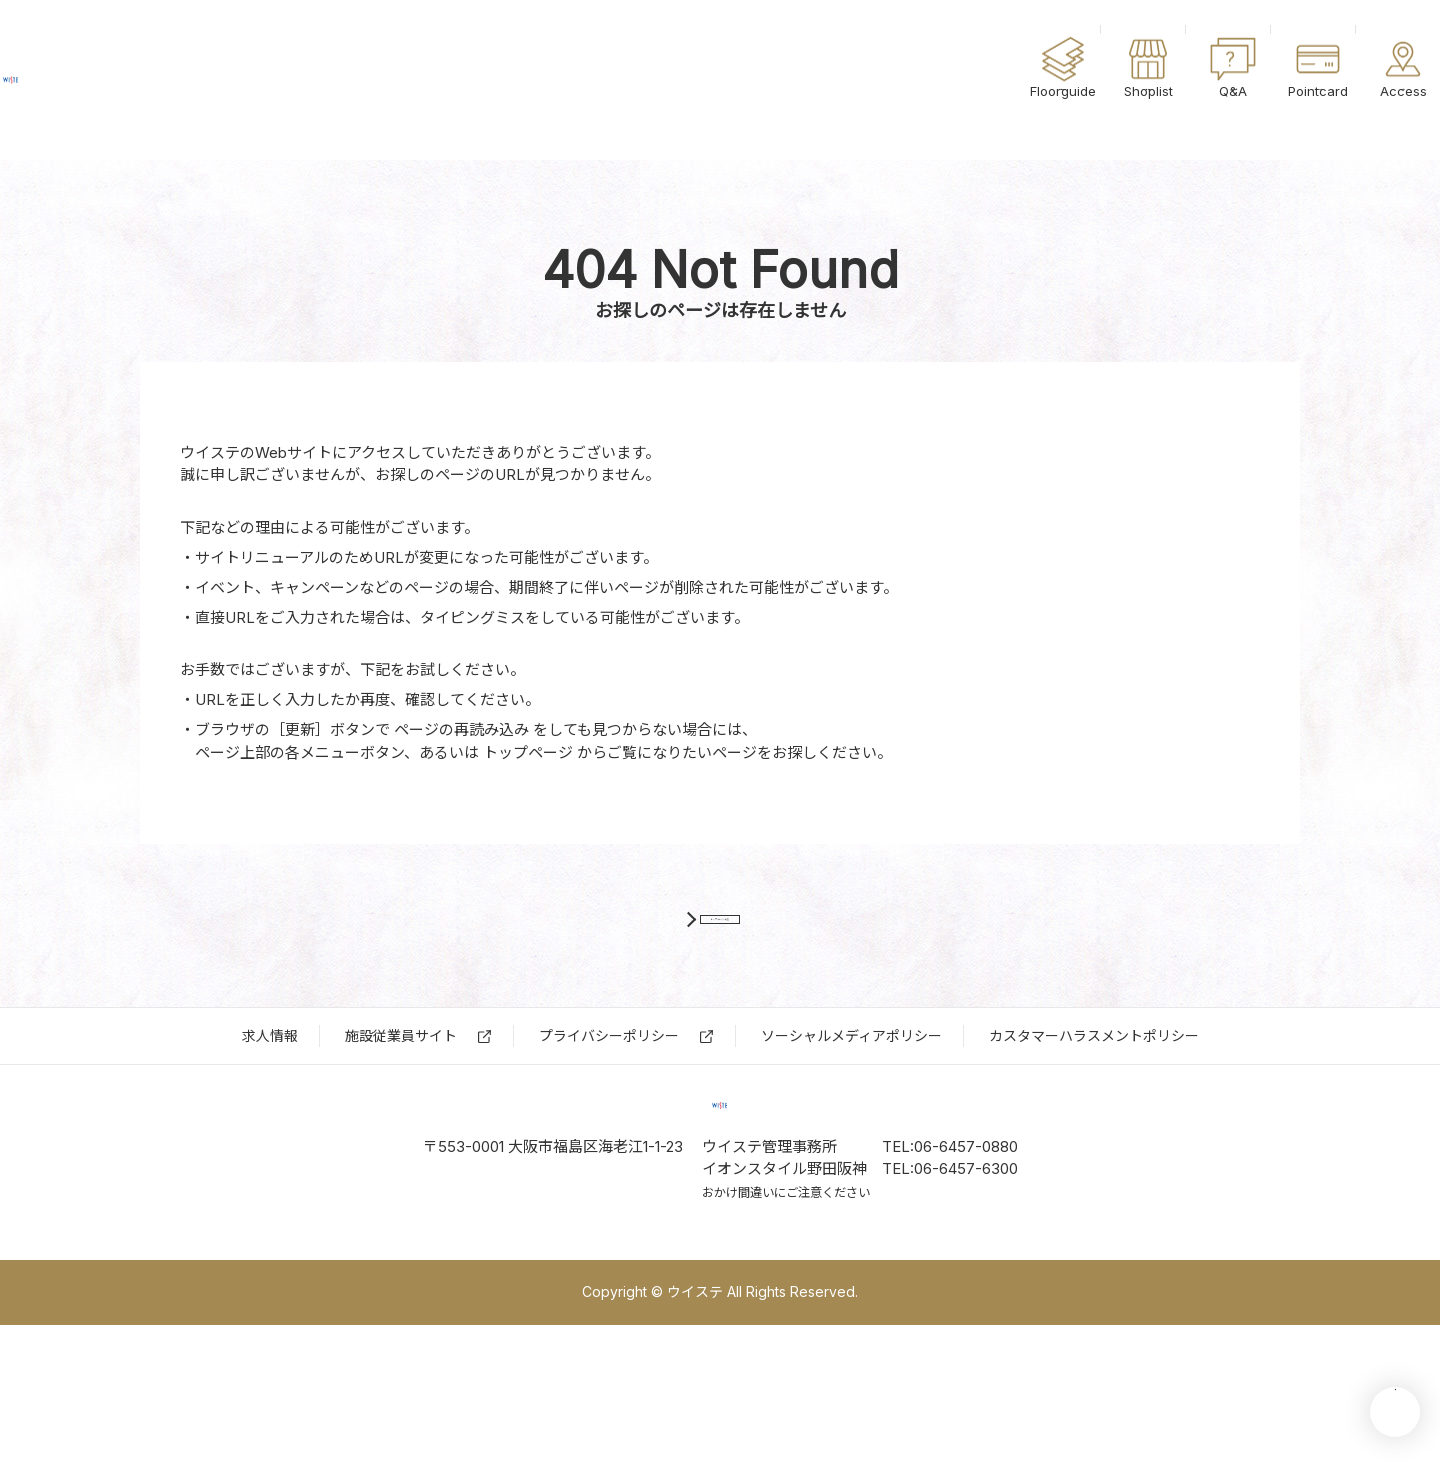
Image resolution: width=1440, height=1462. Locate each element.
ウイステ (130, 80)
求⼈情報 (270, 1104)
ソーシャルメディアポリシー (851, 1104)
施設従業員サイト (401, 1104)
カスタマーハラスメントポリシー (1094, 1104)
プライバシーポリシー (609, 1104)
